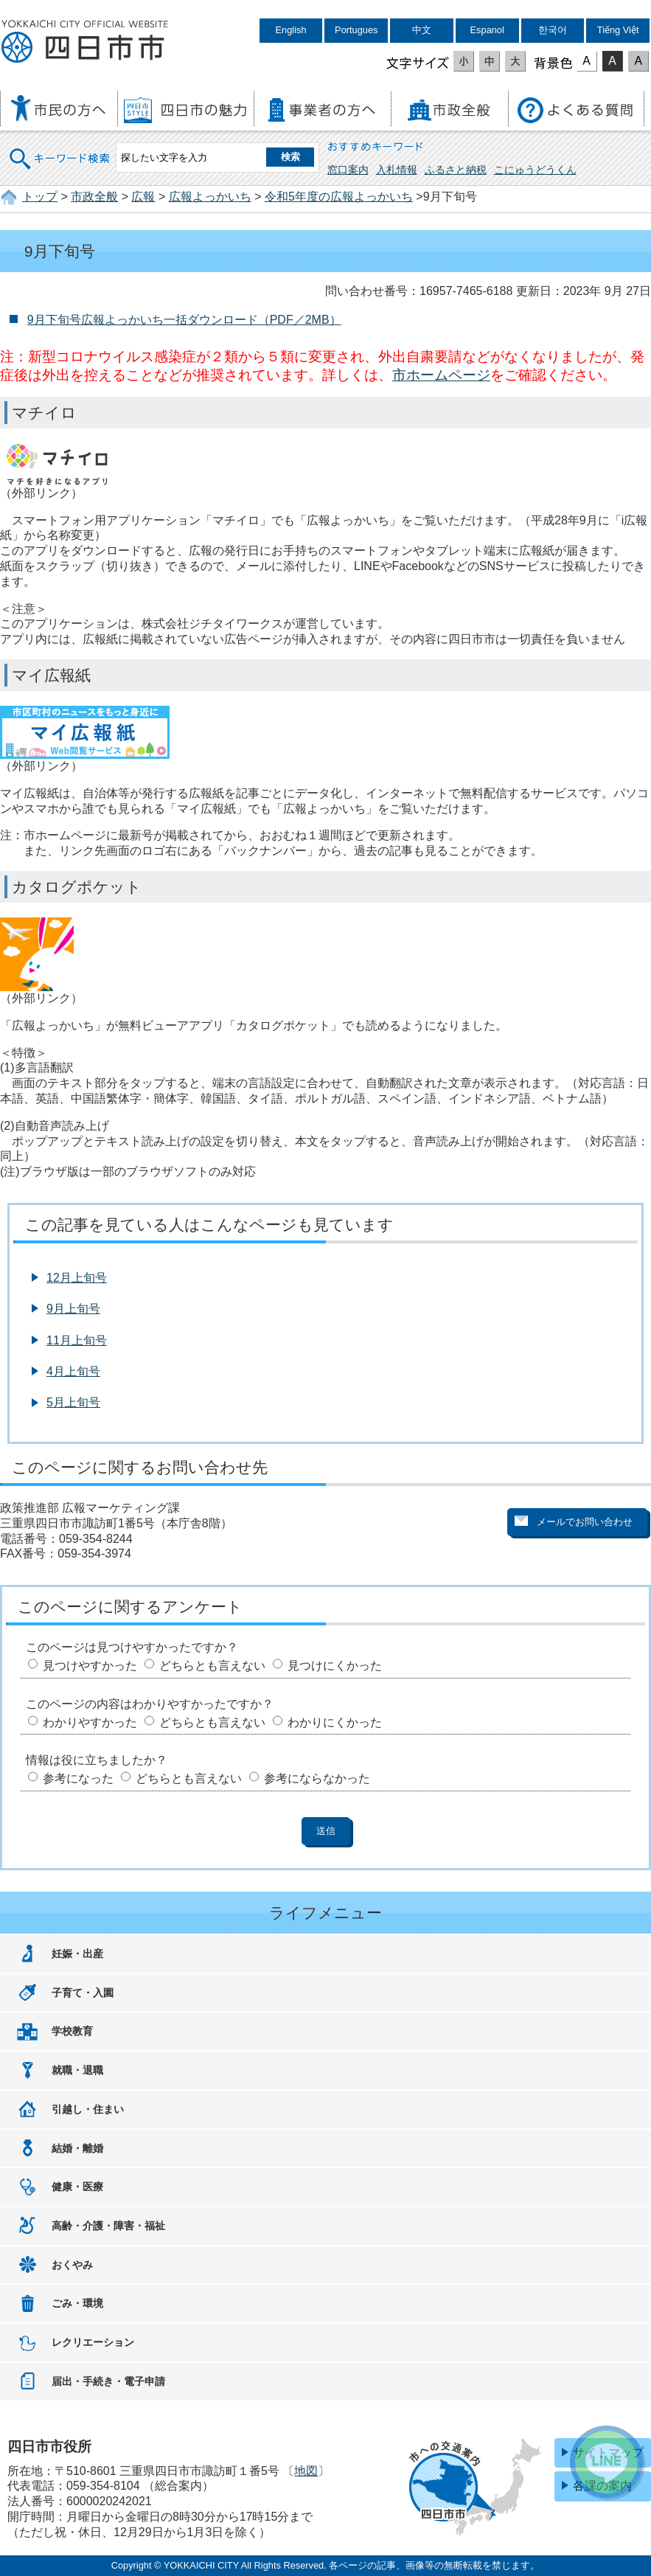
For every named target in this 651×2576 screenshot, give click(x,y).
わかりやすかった (90, 1722)
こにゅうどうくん (535, 170)
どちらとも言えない (212, 1665)
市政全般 (94, 196)
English (291, 29)
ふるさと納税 (456, 170)
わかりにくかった (335, 1722)
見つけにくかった (335, 1665)
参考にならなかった (317, 1778)
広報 (143, 196)
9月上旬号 (73, 1308)
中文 (421, 29)
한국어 (552, 29)
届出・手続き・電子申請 (108, 2381)
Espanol (487, 29)
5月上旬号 (73, 1402)
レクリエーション (93, 2342)
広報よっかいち (210, 196)
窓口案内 (348, 170)
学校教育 (72, 2031)
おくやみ (72, 2265)
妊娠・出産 (77, 1953)
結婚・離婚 (77, 2148)
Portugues (356, 29)
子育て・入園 (83, 1993)
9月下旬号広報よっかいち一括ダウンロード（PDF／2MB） (184, 319)
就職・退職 (77, 2070)
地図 (306, 2471)
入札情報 (396, 170)
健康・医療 (77, 2187)
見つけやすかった (90, 1665)
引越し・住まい (88, 2109)
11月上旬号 (76, 1340)
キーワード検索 (60, 149)
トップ (40, 196)
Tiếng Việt (618, 29)
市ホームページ (441, 375)
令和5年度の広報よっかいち (339, 196)
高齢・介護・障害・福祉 (108, 2226)
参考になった (78, 1778)
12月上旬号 (76, 1277)
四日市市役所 (85, 42)
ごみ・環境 (77, 2303)
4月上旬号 (73, 1371)
